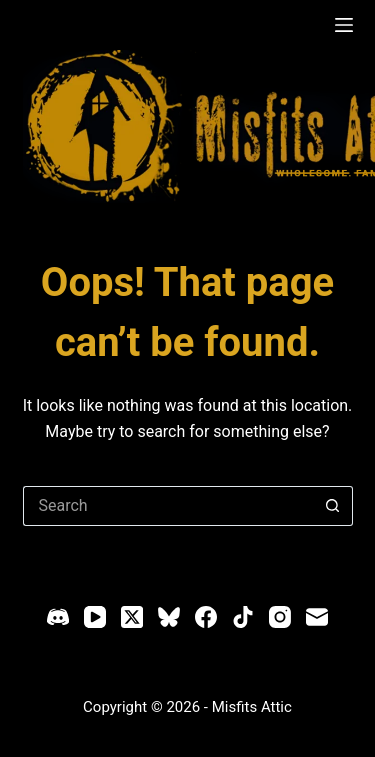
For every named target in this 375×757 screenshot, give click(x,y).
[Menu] (344, 25)
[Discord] (58, 617)
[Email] (317, 617)
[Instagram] (280, 617)
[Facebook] (206, 617)
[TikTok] (243, 617)
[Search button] (333, 506)
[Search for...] (168, 506)
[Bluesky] (169, 617)
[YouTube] (95, 617)
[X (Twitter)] (132, 617)
